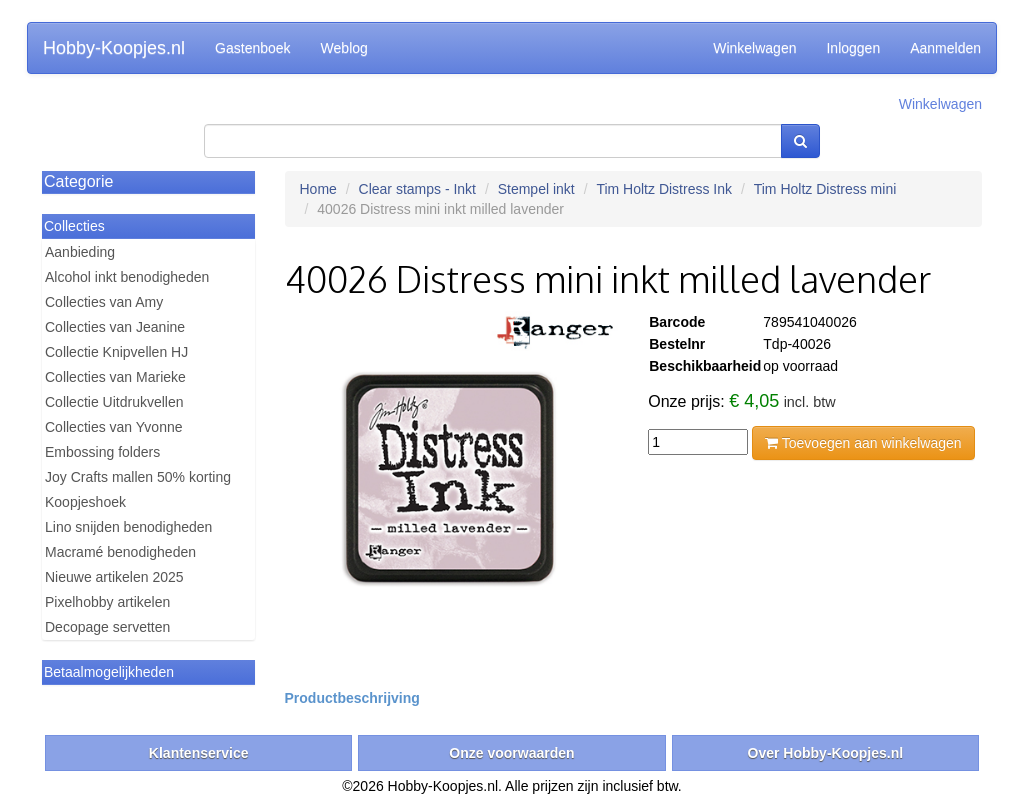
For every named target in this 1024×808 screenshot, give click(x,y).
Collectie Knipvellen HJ (116, 352)
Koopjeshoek (85, 502)
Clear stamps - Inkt (417, 189)
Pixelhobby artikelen (107, 602)
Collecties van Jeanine (115, 327)
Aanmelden (945, 48)
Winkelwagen (754, 48)
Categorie (78, 181)
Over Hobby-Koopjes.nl (826, 753)
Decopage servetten (107, 627)
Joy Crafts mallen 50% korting (138, 477)
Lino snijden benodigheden (128, 527)
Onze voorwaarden (511, 753)
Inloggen (853, 48)
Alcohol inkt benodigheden (127, 277)
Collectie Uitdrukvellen (114, 402)
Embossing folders (102, 452)
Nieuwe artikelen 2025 (114, 577)
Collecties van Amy (104, 302)
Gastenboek (253, 48)
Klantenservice (199, 753)
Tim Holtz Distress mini (825, 189)
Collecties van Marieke (115, 377)
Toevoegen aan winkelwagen (863, 443)
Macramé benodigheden (120, 552)
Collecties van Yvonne (114, 427)
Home (318, 189)
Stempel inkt (536, 189)
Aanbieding (80, 252)
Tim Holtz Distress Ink (664, 189)
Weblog (344, 48)
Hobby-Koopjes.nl (114, 48)
